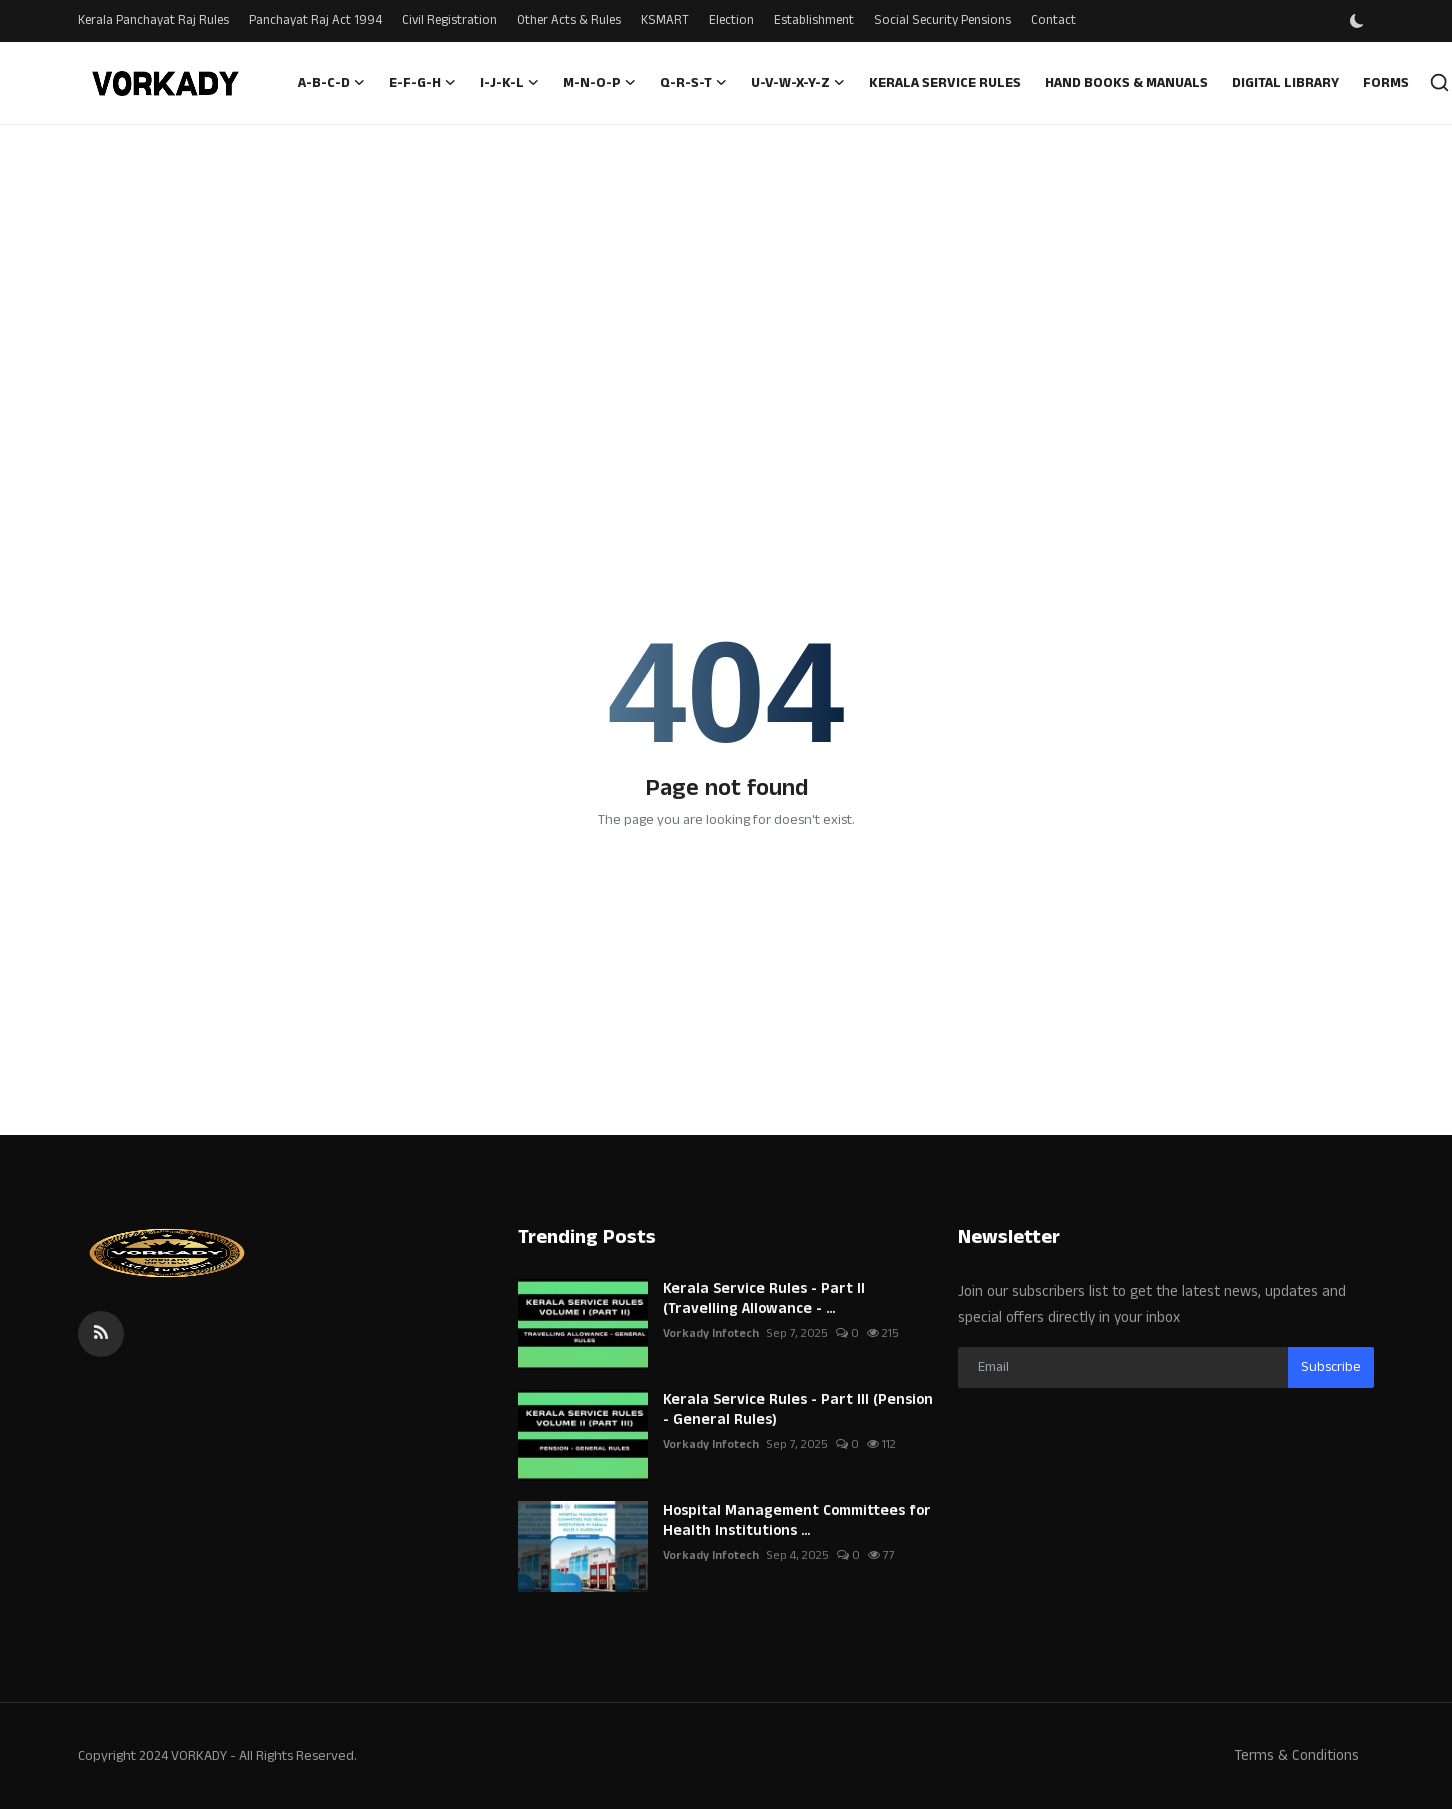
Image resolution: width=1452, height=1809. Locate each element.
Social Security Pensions (942, 20)
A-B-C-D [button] (331, 83)
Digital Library (1285, 83)
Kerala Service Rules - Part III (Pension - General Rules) (798, 1410)
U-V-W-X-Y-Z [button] (798, 83)
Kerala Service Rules (945, 83)
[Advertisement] (726, 275)
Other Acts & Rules (569, 20)
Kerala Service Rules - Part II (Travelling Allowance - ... (764, 1299)
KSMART (665, 20)
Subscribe (1331, 1367)
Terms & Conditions (1296, 1755)
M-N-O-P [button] (599, 83)
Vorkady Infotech (711, 1333)
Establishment (814, 20)
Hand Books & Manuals (1126, 83)
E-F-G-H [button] (422, 83)
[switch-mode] (1359, 21)
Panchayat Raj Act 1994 (315, 20)
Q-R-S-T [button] (693, 83)
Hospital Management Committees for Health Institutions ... (797, 1521)
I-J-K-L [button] (509, 83)
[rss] (101, 1334)
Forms (1386, 83)
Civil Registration (449, 20)
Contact (1053, 20)
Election (731, 20)
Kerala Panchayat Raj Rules (153, 20)
